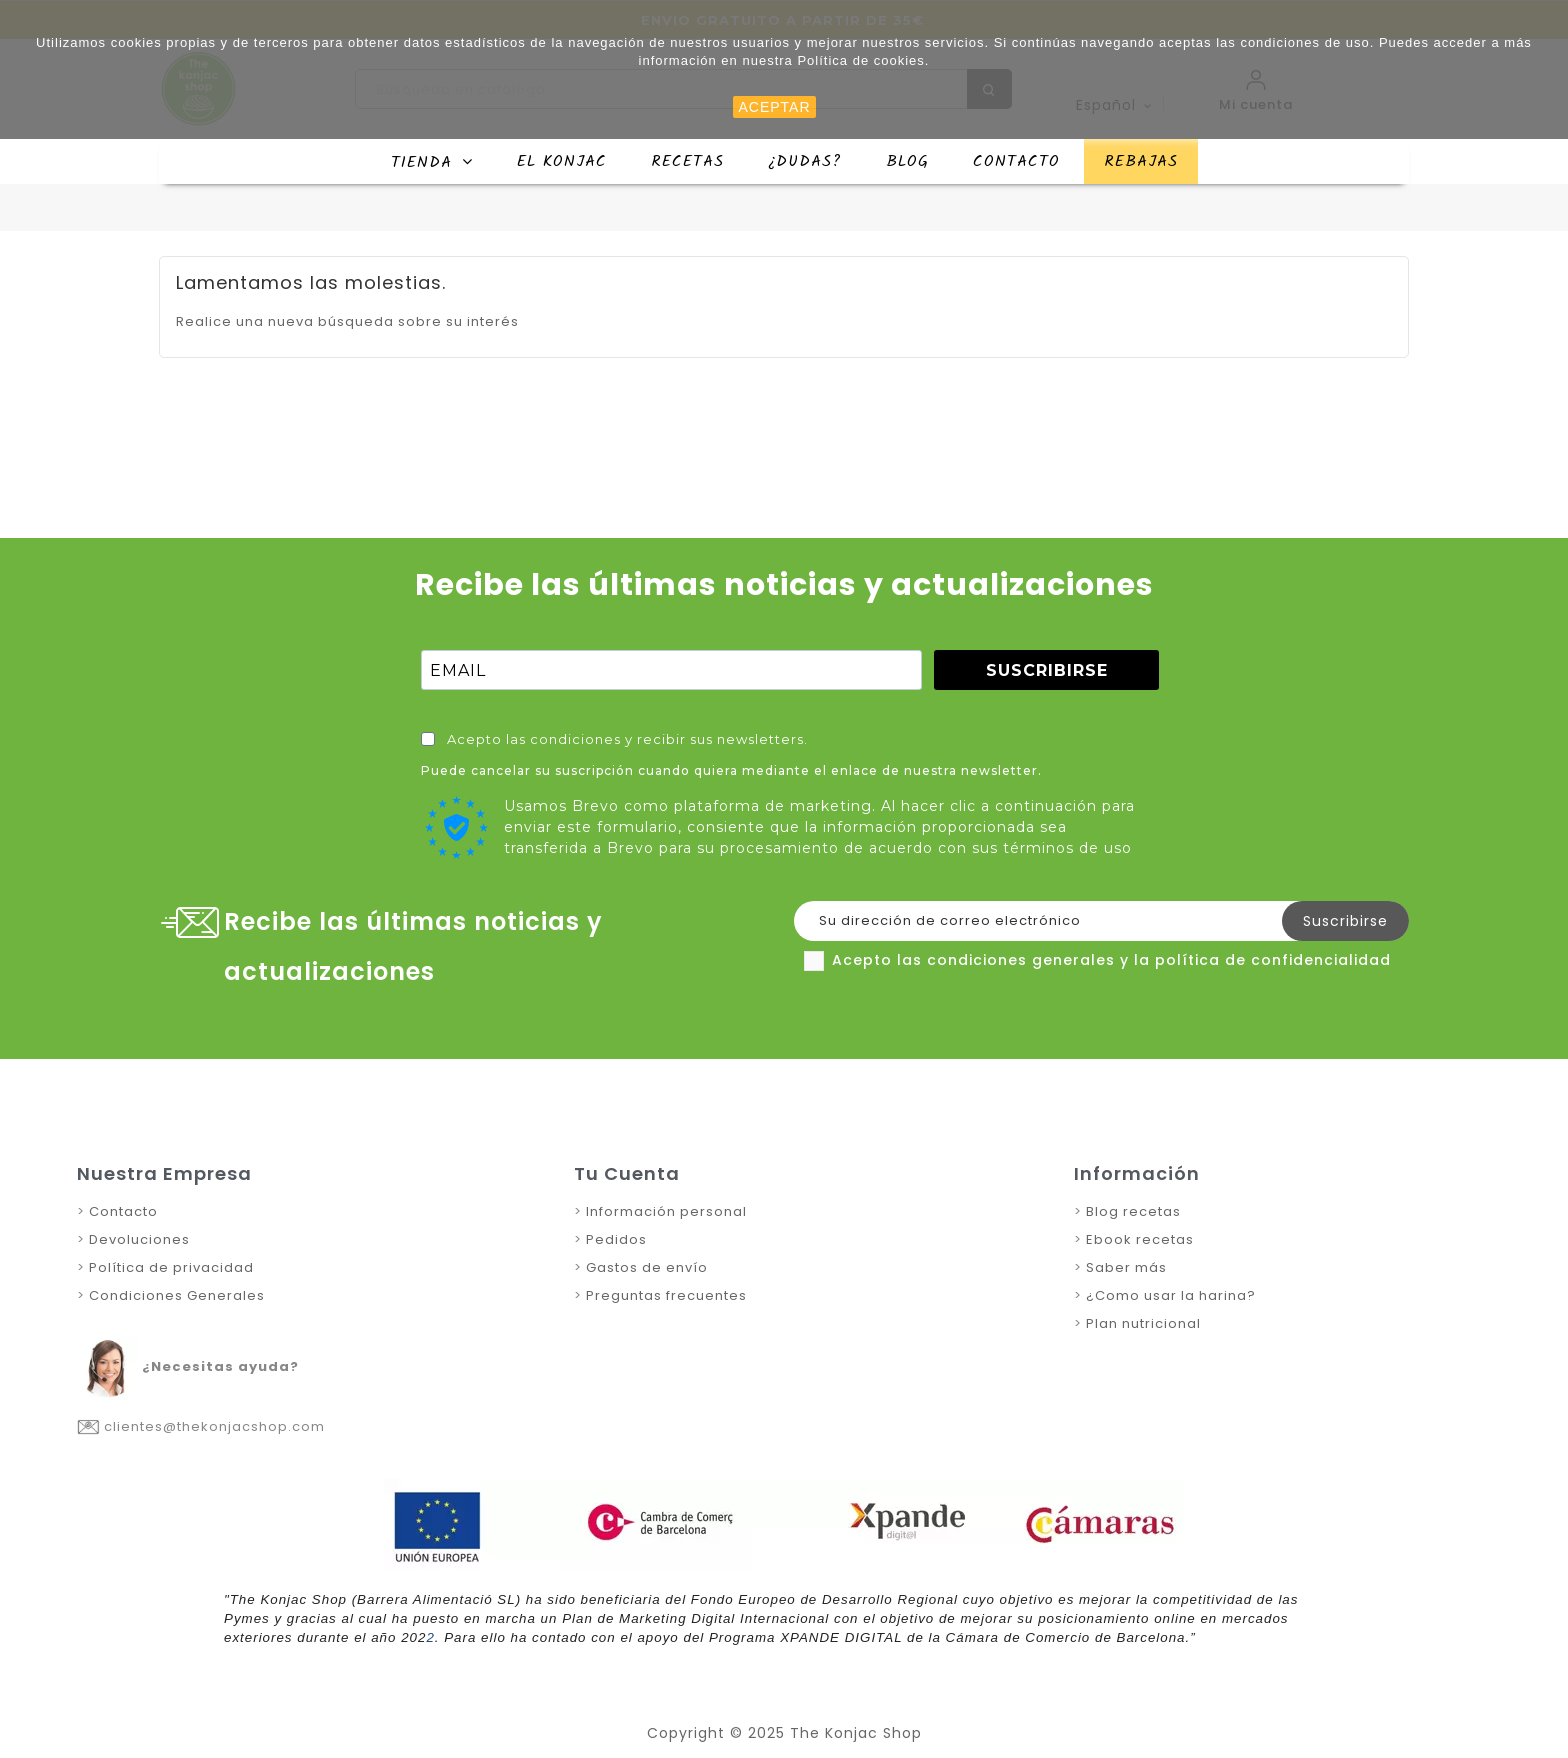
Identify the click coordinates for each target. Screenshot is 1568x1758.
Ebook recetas (1140, 1239)
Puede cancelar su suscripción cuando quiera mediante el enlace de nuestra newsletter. (731, 770)
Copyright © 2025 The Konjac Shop (784, 1733)
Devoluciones (137, 1239)
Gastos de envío (647, 1267)
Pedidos (616, 1239)
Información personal (664, 1211)
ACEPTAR (774, 107)
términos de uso (1067, 848)
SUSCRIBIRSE (1047, 670)
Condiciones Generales (177, 1295)
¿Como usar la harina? (1169, 1295)
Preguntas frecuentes (666, 1295)
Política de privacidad (171, 1267)
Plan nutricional (1143, 1323)
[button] (432, 161)
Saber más (1126, 1267)
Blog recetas (1133, 1211)
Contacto (123, 1211)
